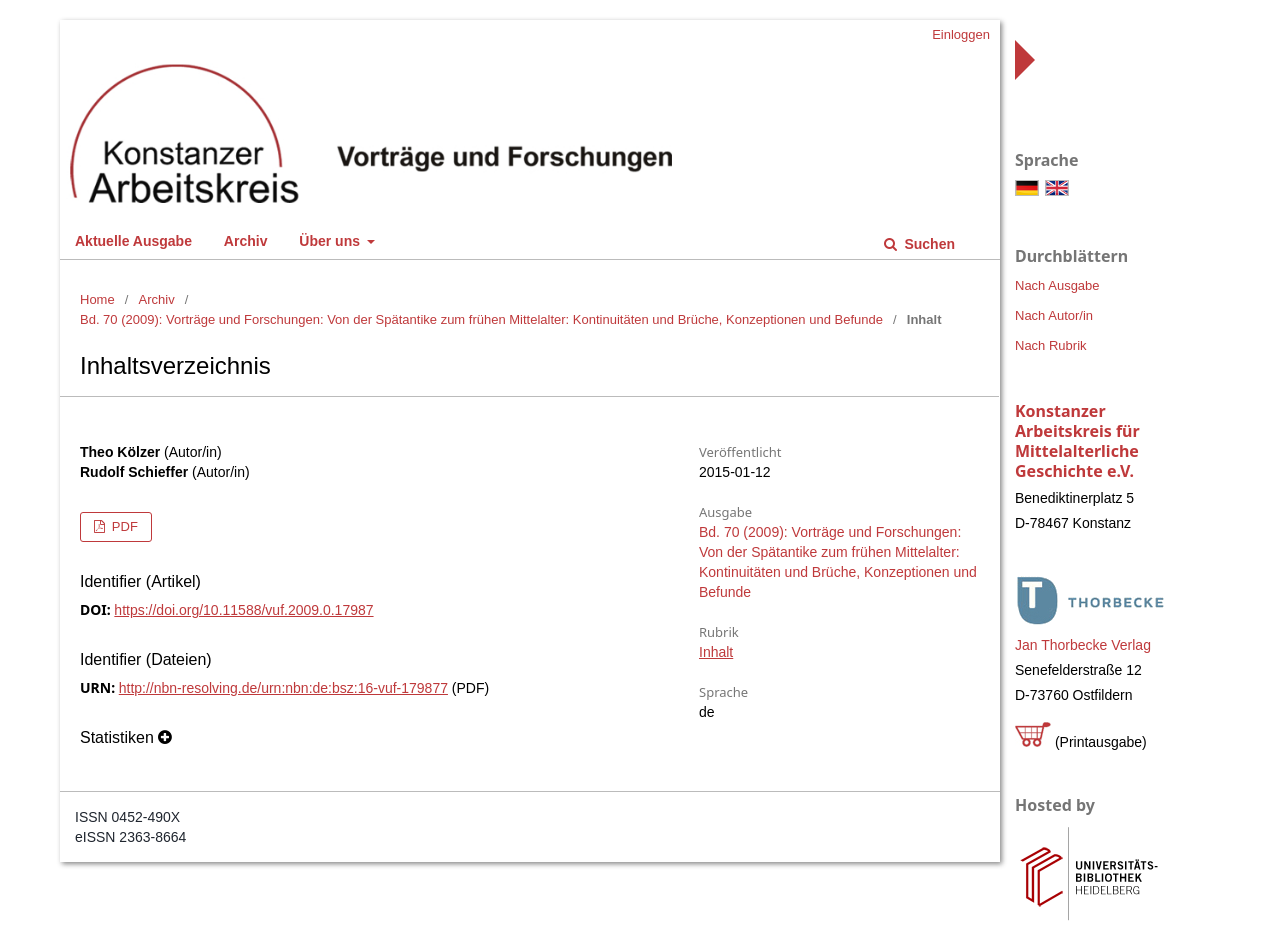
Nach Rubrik (1051, 345)
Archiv (246, 241)
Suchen (928, 244)
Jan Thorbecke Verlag (1083, 645)
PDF (123, 526)
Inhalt (716, 652)
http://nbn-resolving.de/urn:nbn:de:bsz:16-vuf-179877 (283, 688)
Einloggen (961, 34)
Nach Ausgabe (1057, 285)
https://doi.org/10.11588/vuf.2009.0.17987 (243, 610)
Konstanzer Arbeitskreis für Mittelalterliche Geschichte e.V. (1077, 441)
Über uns (331, 241)
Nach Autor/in (1054, 315)
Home (97, 299)
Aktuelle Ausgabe (133, 241)
